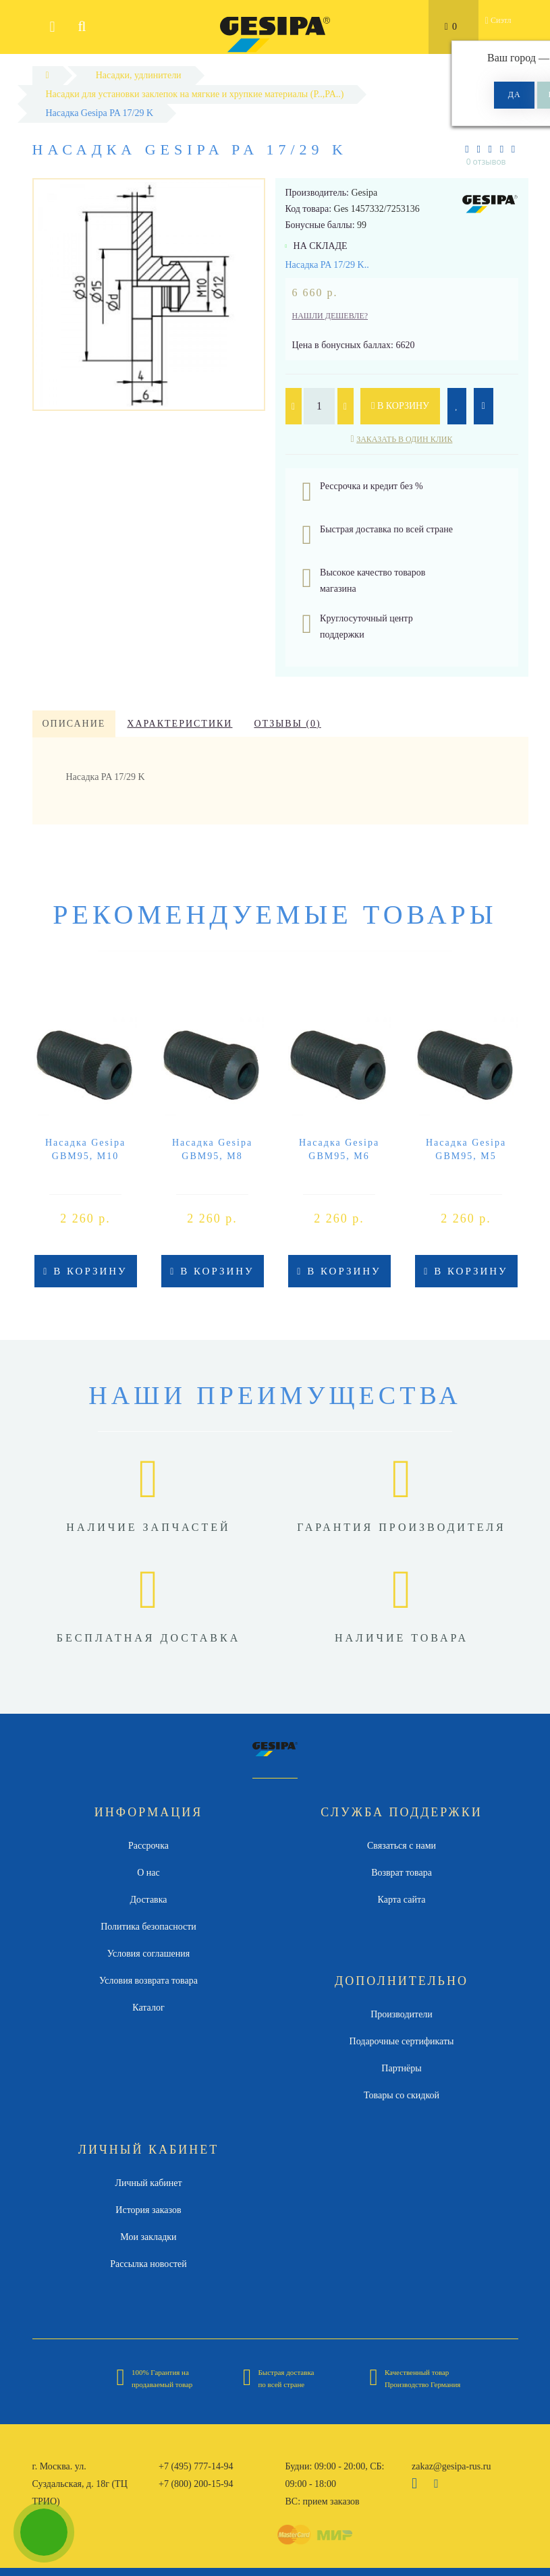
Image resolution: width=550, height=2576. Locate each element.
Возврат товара (401, 1873)
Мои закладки (148, 2237)
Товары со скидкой (401, 2095)
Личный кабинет (148, 2183)
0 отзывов (486, 161)
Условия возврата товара (148, 1981)
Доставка (148, 1900)
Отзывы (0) (287, 724)
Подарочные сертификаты (402, 2041)
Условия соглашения (148, 1954)
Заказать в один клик (404, 439)
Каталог (148, 2008)
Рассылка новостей (148, 2264)
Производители (401, 2014)
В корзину (400, 406)
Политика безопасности (148, 1927)
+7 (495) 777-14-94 (196, 2466)
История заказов (148, 2210)
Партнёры (401, 2068)
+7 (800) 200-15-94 (196, 2484)
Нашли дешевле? (330, 315)
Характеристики (179, 724)
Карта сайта (402, 1900)
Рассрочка (148, 1846)
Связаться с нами (401, 1846)
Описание (74, 724)
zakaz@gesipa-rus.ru (451, 2466)
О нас (148, 1873)
